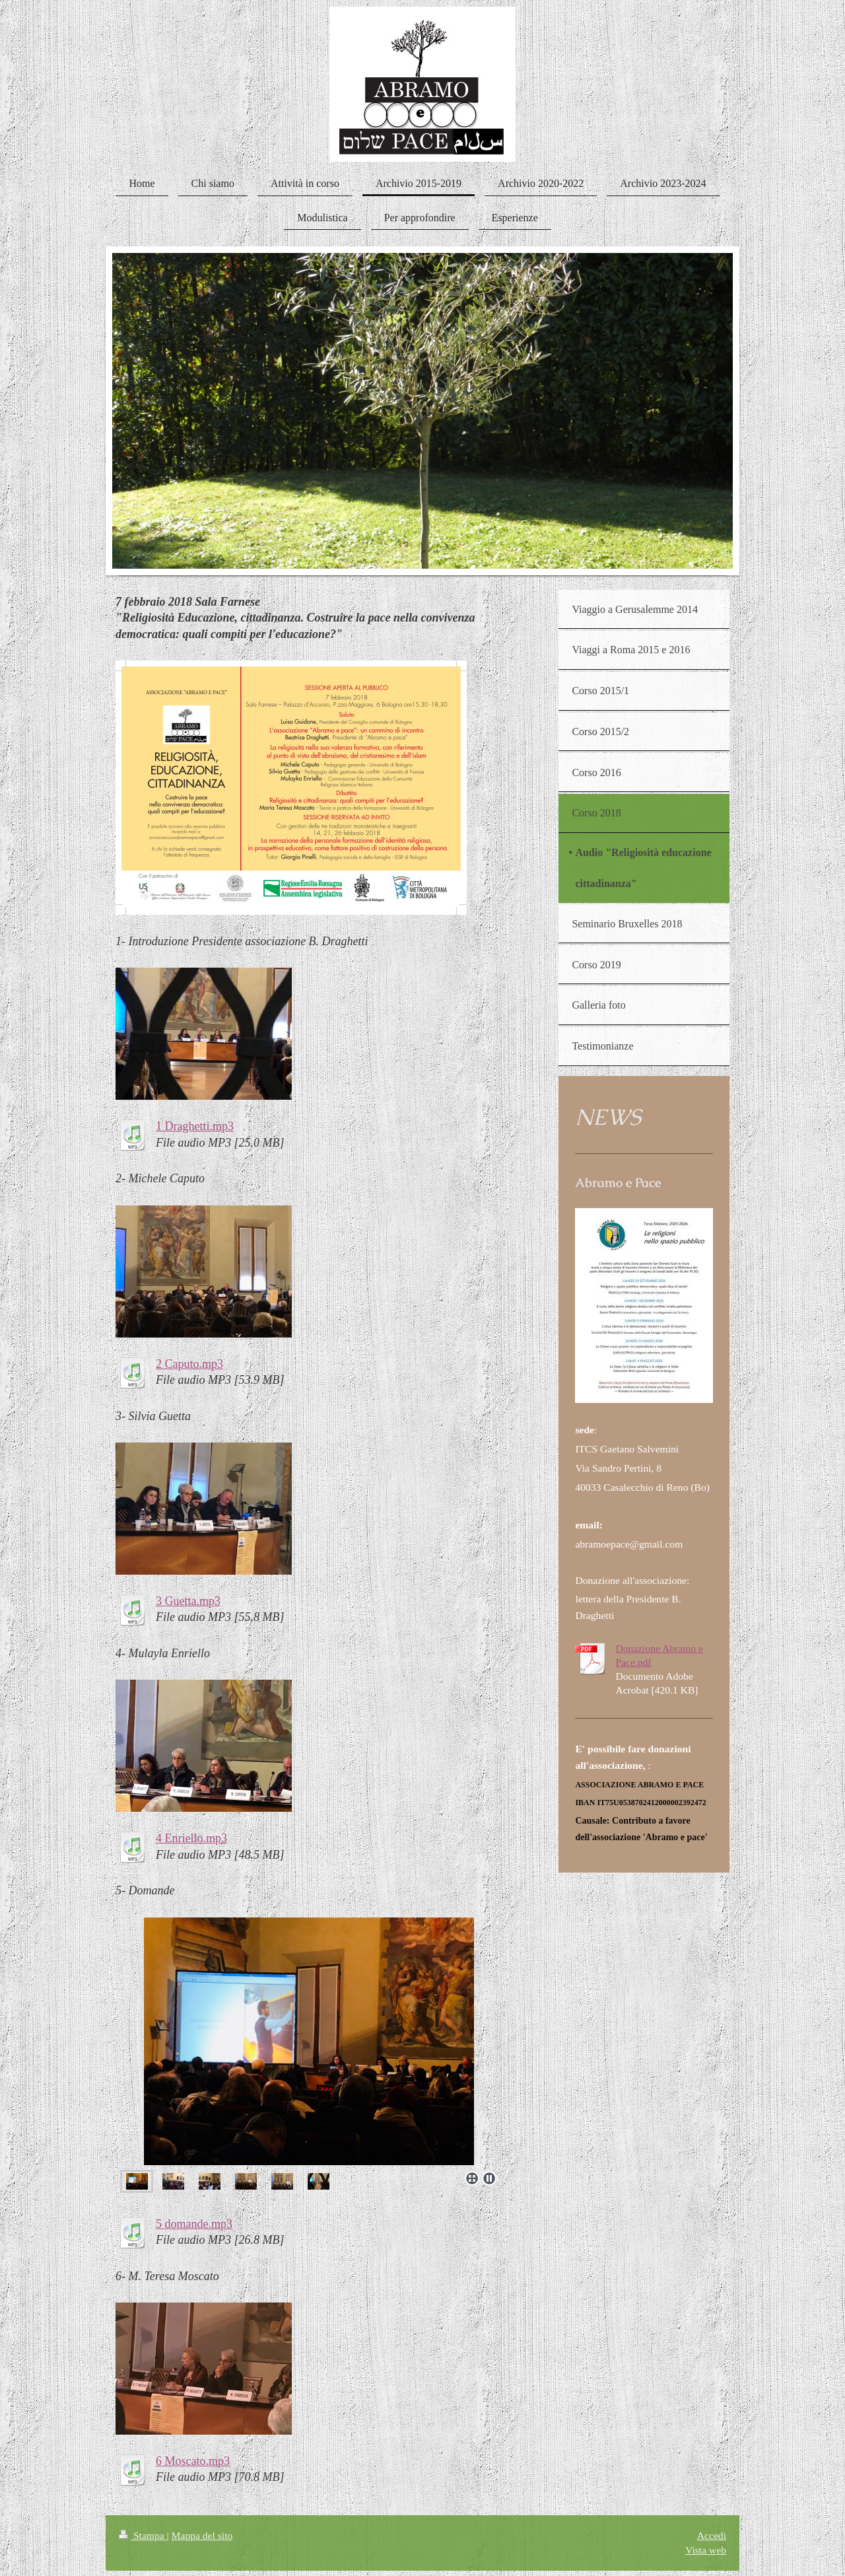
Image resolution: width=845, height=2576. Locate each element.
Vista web (705, 2550)
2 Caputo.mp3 (189, 1364)
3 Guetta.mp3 (188, 1601)
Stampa (143, 2535)
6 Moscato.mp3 (193, 2461)
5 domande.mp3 (194, 2224)
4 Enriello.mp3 (191, 1838)
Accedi (711, 2535)
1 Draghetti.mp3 (195, 1126)
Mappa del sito (202, 2535)
